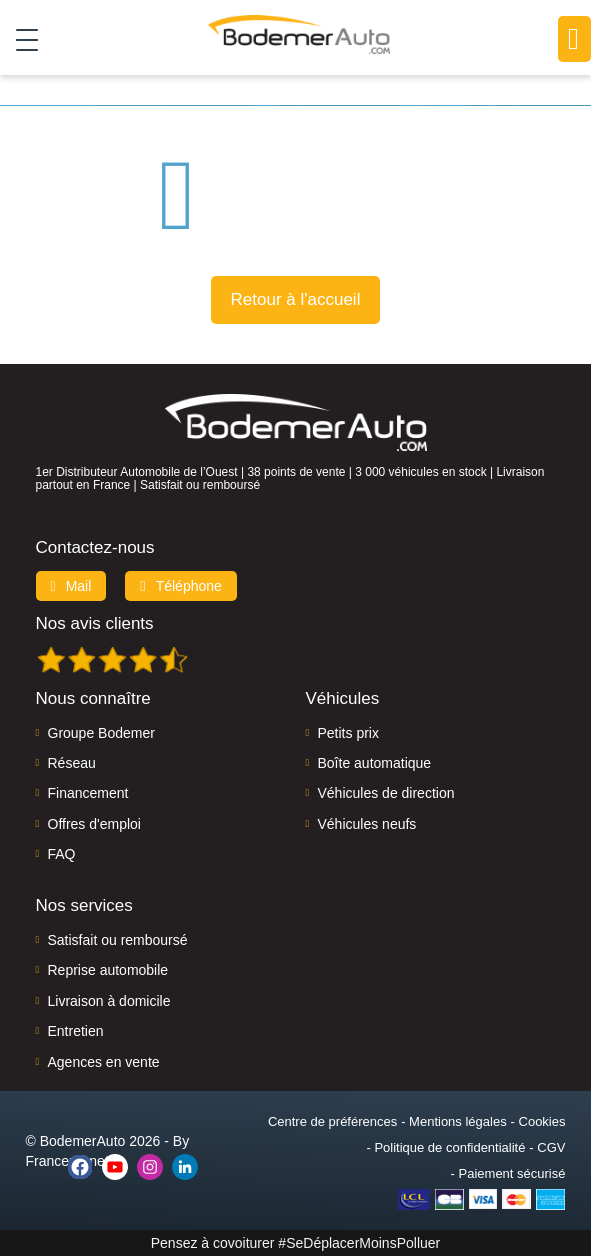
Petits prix (348, 733)
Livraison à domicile (109, 1001)
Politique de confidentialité (449, 1147)
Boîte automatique (375, 763)
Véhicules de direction (386, 793)
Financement (88, 793)
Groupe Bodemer (101, 733)
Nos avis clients (95, 623)
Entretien (76, 1031)
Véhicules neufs (367, 824)
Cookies (542, 1121)
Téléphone (181, 586)
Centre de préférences (332, 1121)
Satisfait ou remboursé (118, 940)
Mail (71, 586)
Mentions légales (458, 1121)
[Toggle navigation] (19, 39)
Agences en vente (104, 1062)
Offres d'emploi (94, 824)
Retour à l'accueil (296, 299)
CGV (551, 1147)
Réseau (72, 763)
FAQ (62, 854)
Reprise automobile (108, 970)
